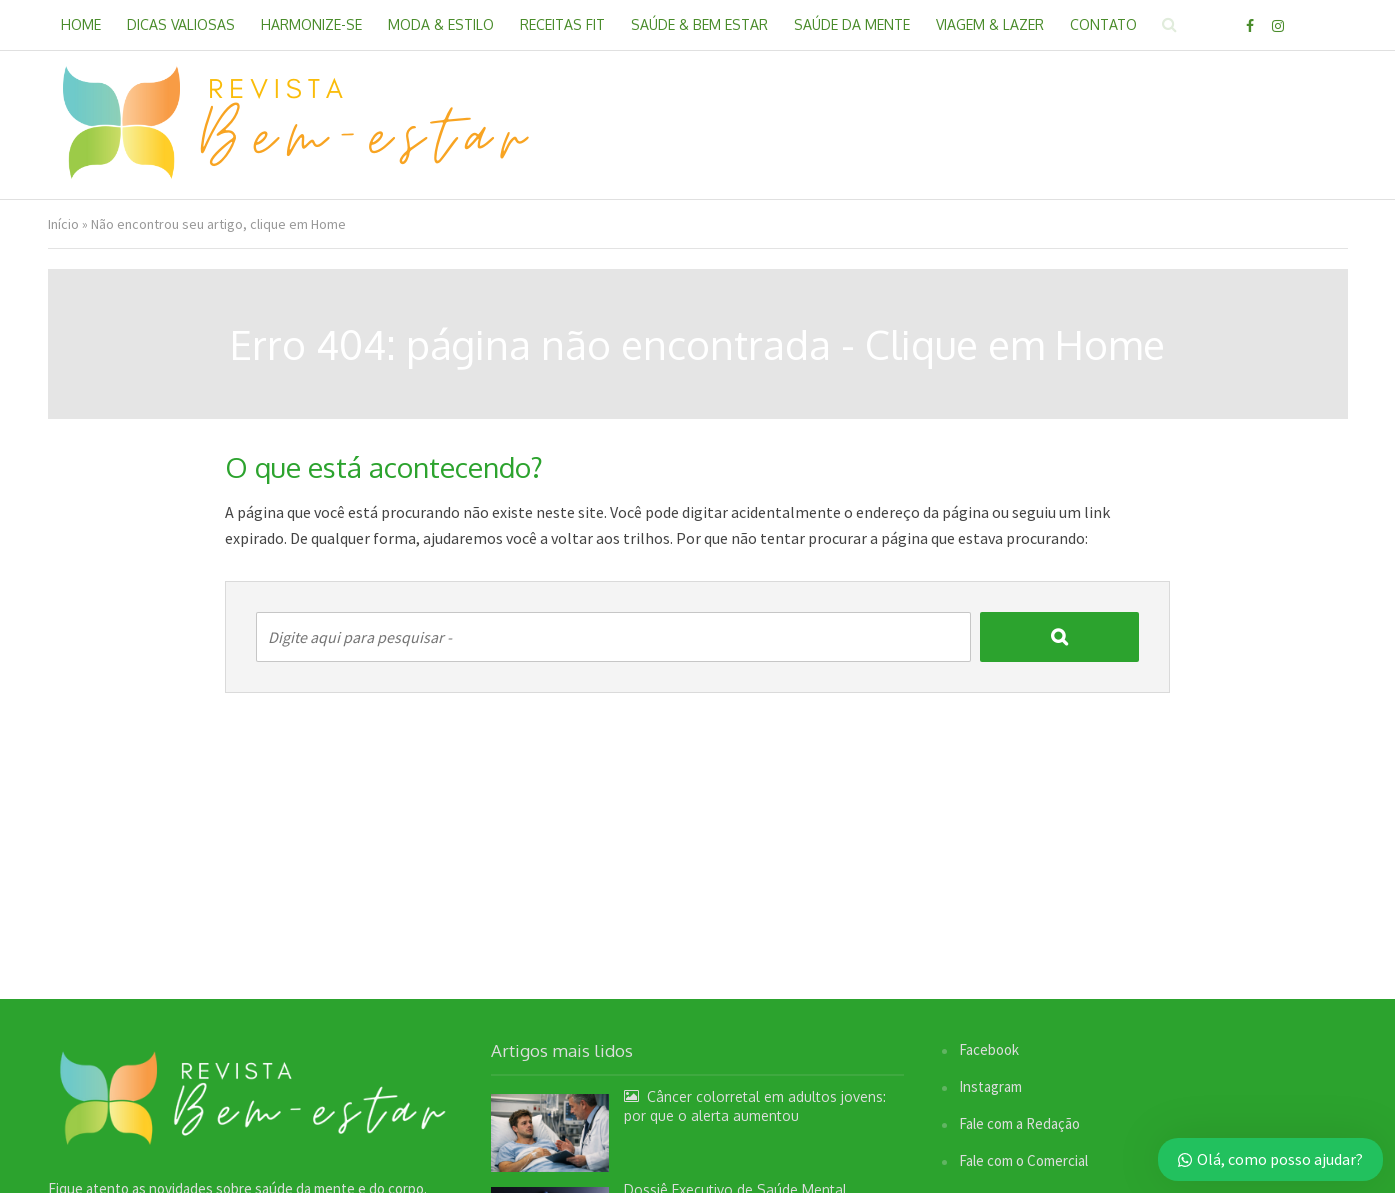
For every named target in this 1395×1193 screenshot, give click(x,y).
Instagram (990, 1086)
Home (81, 24)
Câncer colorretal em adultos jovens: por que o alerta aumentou (755, 1106)
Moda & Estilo (441, 24)
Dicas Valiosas (181, 24)
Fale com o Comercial (1023, 1160)
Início (63, 224)
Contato (1103, 24)
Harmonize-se (311, 24)
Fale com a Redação (1019, 1123)
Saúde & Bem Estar (699, 24)
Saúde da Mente (852, 24)
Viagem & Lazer (990, 24)
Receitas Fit (562, 24)
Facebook (989, 1049)
